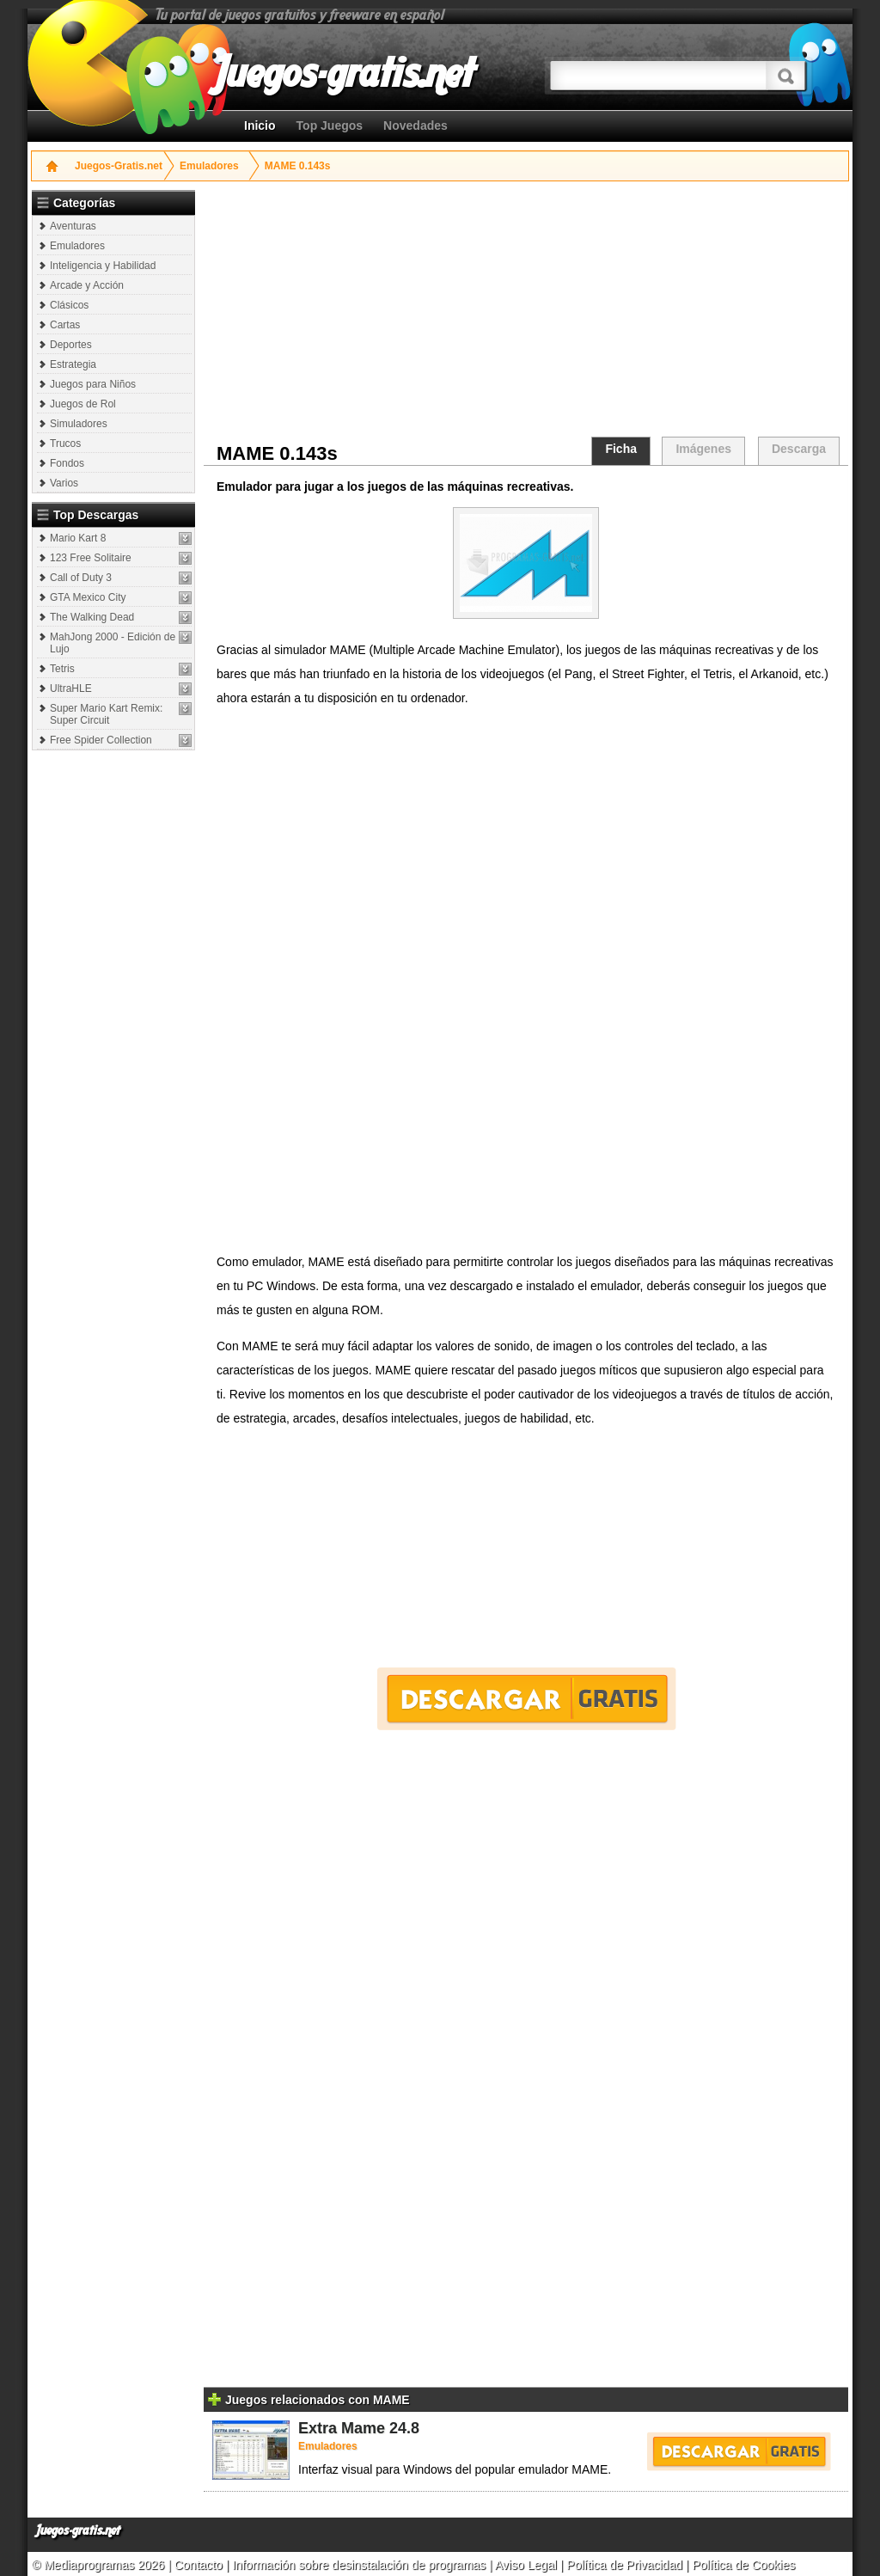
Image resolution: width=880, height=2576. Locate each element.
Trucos (65, 443)
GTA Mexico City (87, 597)
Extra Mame (341, 2428)
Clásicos (69, 305)
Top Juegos (330, 125)
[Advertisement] (115, 1015)
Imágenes (703, 449)
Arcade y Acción (87, 285)
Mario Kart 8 (78, 538)
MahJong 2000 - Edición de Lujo (112, 643)
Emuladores (209, 166)
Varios (64, 483)
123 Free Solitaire (90, 558)
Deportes (71, 345)
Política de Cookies (743, 2565)
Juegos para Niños (93, 384)
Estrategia (73, 364)
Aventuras (73, 226)
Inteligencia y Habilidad (103, 266)
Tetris (62, 669)
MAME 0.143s (298, 166)
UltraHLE (71, 688)
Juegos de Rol (83, 404)
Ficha (621, 449)
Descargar (526, 1698)
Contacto (200, 2565)
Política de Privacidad (624, 2565)
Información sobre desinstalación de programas (360, 2565)
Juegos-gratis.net (78, 2530)
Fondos (67, 463)
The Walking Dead (92, 617)
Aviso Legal (526, 2565)
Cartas (65, 325)
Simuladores (78, 424)
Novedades (415, 125)
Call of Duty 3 (81, 578)
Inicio (260, 125)
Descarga (799, 449)
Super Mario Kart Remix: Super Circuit (106, 714)
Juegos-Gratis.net (118, 166)
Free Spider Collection (101, 740)
